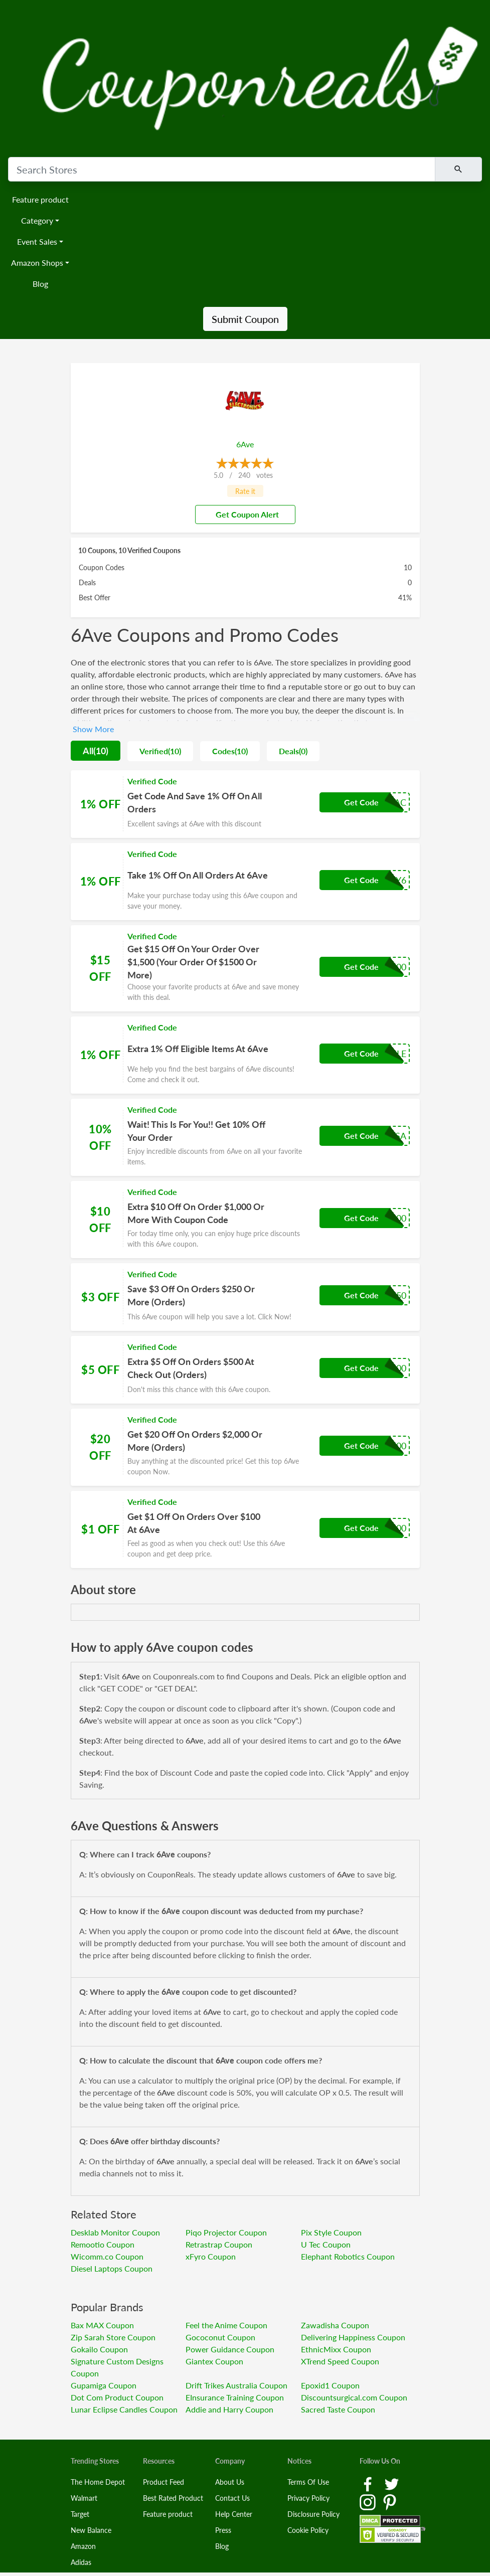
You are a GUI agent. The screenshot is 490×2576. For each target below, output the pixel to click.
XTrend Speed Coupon (340, 2361)
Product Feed (163, 2482)
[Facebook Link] (369, 2483)
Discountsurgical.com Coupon (354, 2397)
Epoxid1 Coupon (330, 2385)
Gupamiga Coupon (103, 2385)
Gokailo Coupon (99, 2349)
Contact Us (232, 2498)
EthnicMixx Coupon (336, 2349)
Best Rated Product (173, 2498)
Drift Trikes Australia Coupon (236, 2385)
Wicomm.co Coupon (107, 2256)
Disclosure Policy (313, 2514)
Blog (40, 283)
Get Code (361, 802)
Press (223, 2530)
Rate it (245, 491)
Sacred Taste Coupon (338, 2409)
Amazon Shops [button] (37, 262)
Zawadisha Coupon (335, 2325)
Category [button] (37, 220)
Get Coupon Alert (243, 514)
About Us (229, 2482)
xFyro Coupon (211, 2256)
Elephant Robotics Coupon (348, 2256)
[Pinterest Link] (390, 2501)
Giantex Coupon (214, 2361)
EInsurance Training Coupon (235, 2397)
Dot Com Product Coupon (117, 2397)
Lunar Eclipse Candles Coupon (124, 2409)
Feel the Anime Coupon (226, 2325)
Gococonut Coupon (220, 2337)
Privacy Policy (308, 2498)
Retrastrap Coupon (219, 2244)
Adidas (81, 2562)
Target (80, 2514)
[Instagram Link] (369, 2501)
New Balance (91, 2530)
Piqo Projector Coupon (226, 2232)
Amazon (83, 2546)
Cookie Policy (308, 2530)
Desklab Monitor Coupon (115, 2232)
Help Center (233, 2514)
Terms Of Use (308, 2482)
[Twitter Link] (392, 2483)
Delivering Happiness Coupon (353, 2337)
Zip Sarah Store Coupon (113, 2337)
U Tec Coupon (326, 2244)
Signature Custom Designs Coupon (117, 2367)
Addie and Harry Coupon (229, 2409)
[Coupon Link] (245, 804)
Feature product (40, 199)
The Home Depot (98, 2482)
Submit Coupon (245, 319)
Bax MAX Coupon (102, 2325)
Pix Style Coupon (331, 2232)
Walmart (84, 2498)
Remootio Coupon (102, 2244)
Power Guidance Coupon (230, 2349)
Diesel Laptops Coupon (111, 2268)
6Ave (245, 444)
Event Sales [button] (37, 241)
